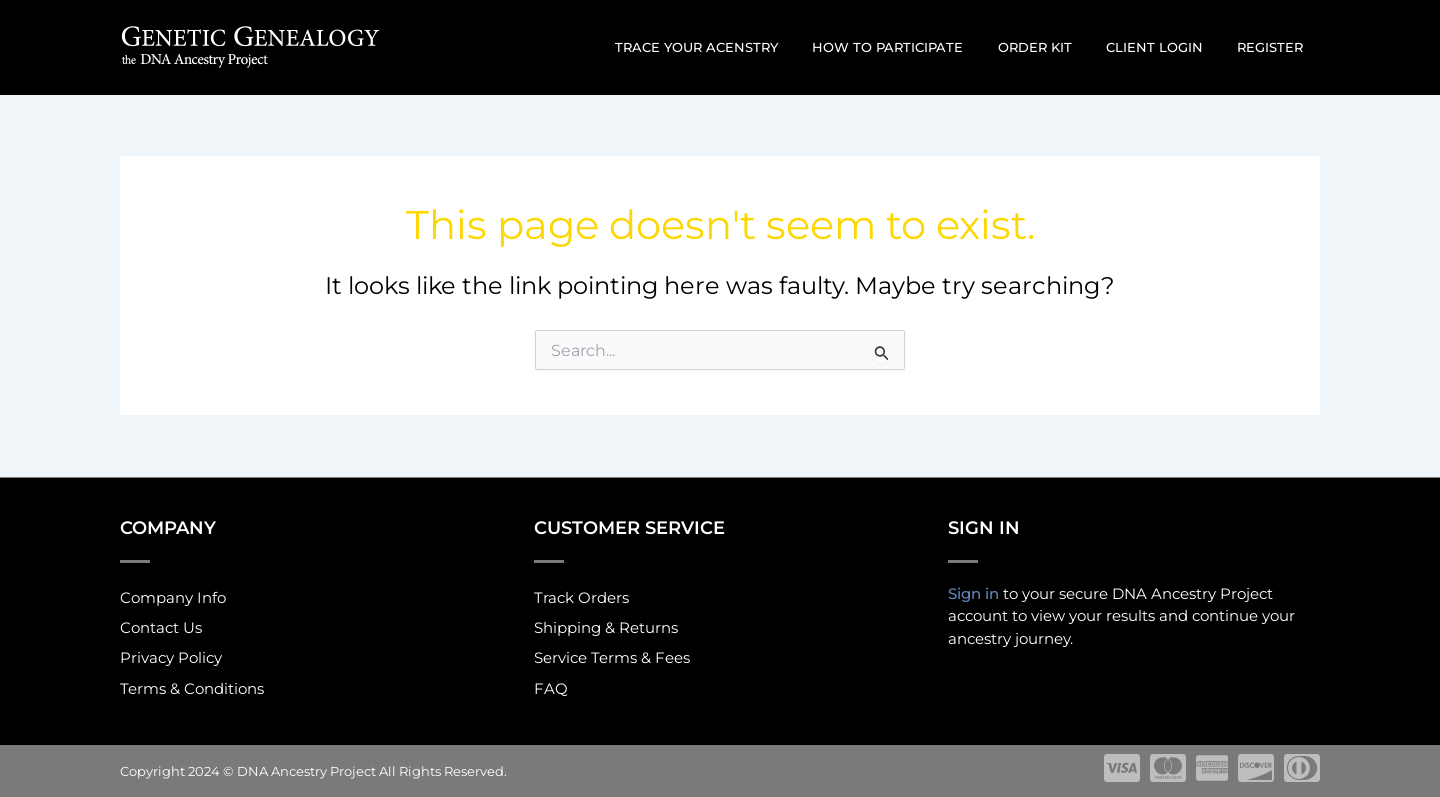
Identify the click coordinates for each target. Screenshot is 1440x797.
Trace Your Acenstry (733, 47)
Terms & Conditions (192, 689)
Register (1274, 47)
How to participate (916, 47)
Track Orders (581, 596)
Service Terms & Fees (612, 658)
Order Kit (1055, 47)
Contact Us (161, 627)
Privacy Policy (171, 658)
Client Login (1166, 47)
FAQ (551, 689)
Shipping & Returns (606, 627)
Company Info (173, 596)
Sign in (973, 591)
